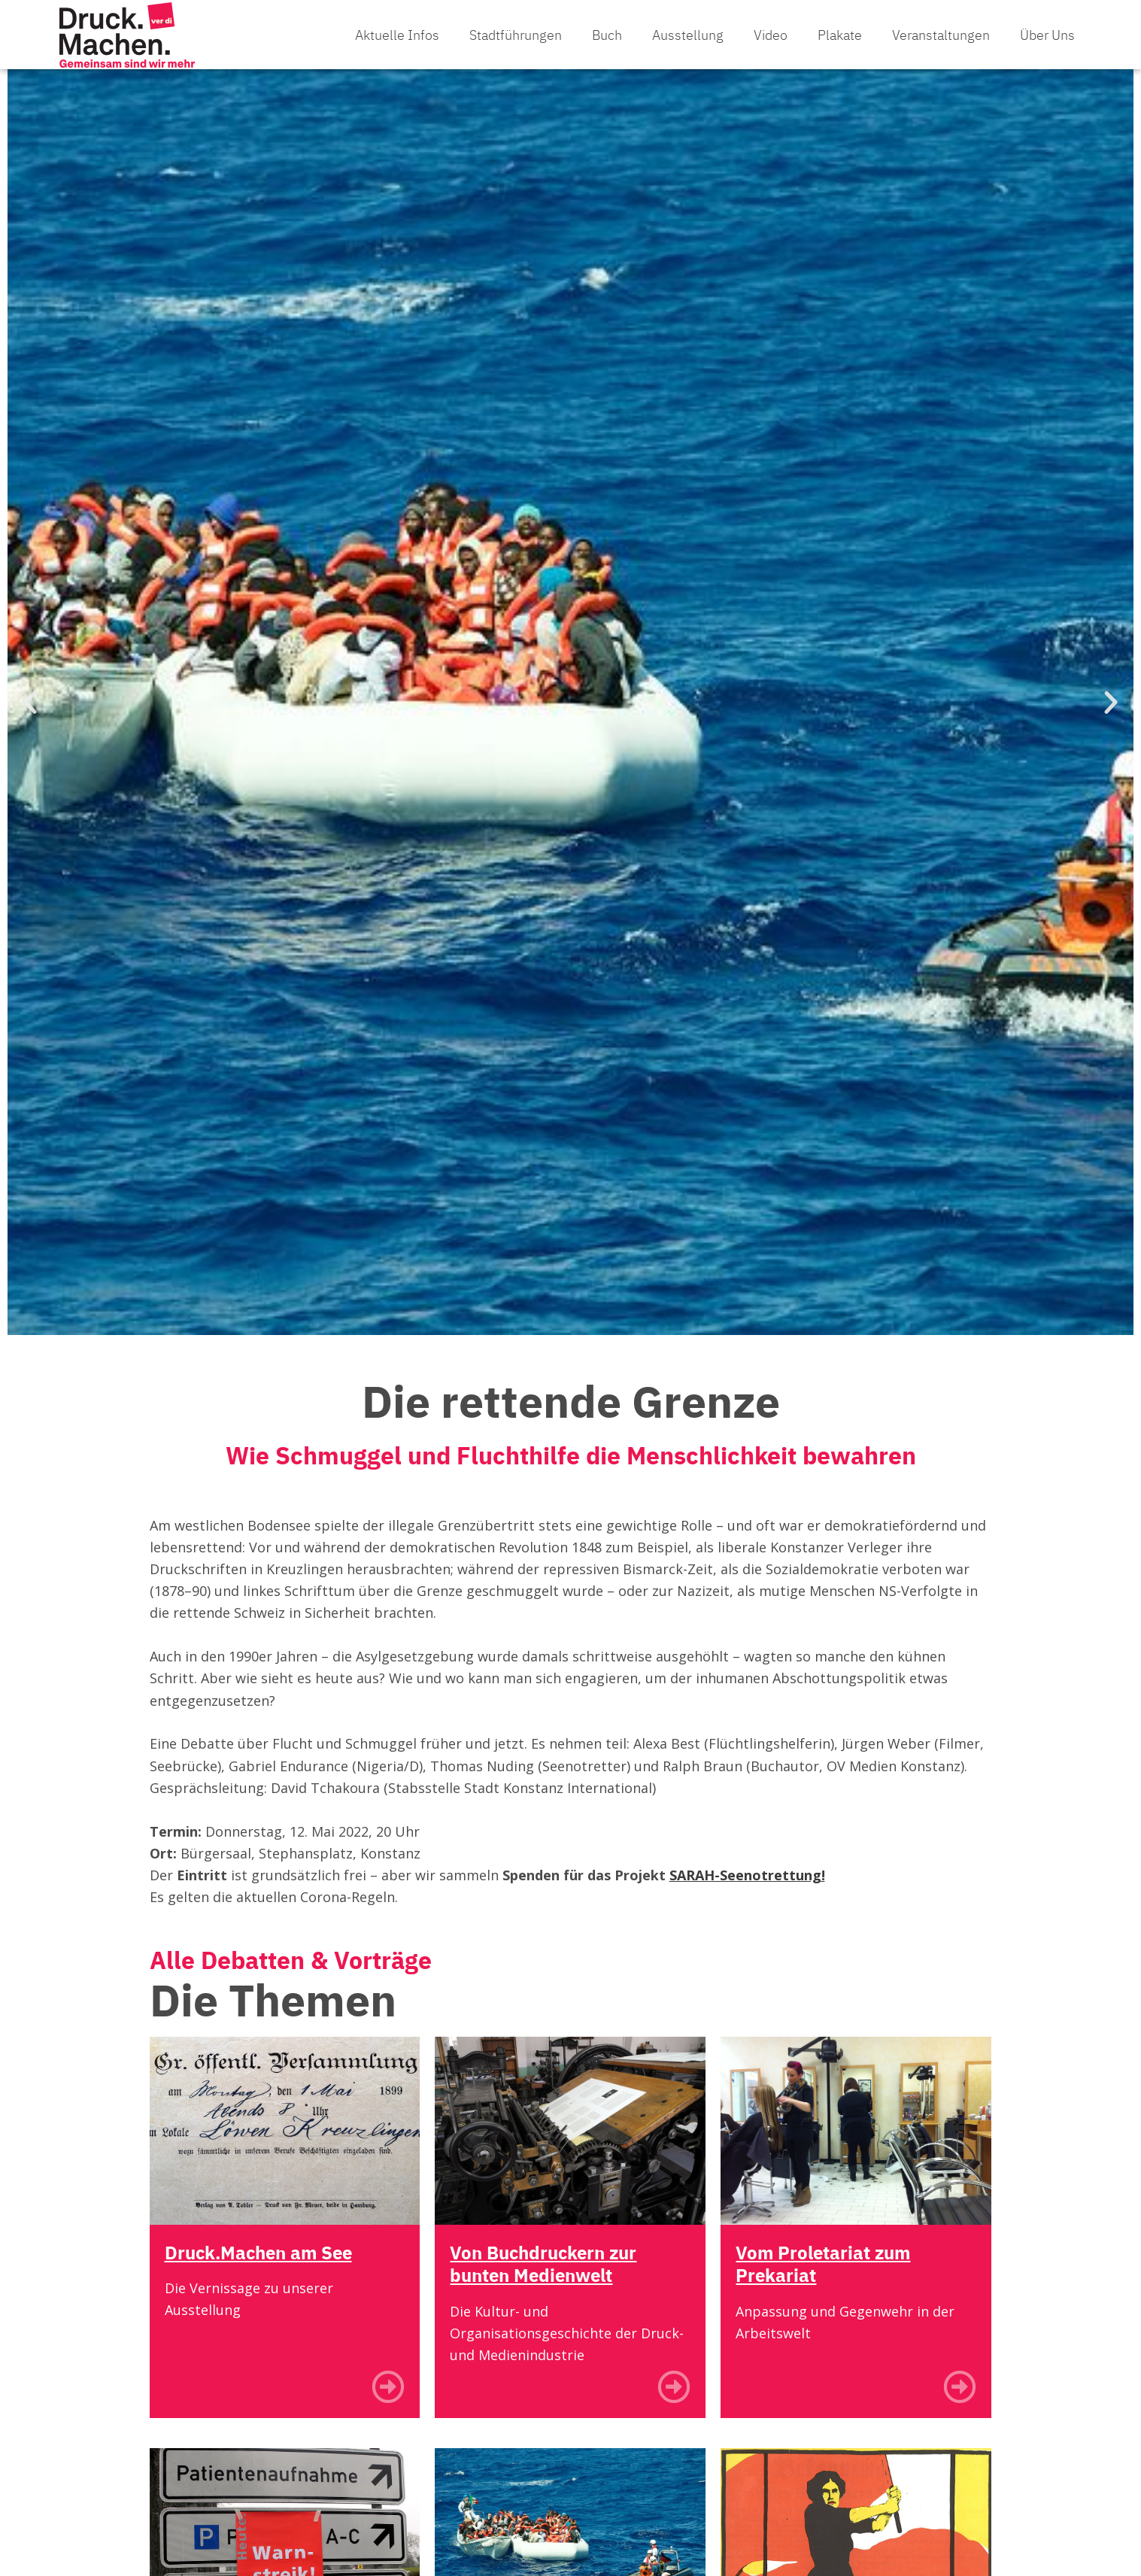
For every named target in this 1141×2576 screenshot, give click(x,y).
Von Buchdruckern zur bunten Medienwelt (547, 2276)
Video (770, 41)
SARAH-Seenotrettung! (747, 1888)
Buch (607, 41)
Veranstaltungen (941, 41)
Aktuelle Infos (397, 41)
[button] (30, 715)
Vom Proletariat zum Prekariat (826, 2276)
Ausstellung (688, 41)
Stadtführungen (515, 41)
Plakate (840, 41)
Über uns (1047, 41)
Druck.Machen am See (262, 2264)
